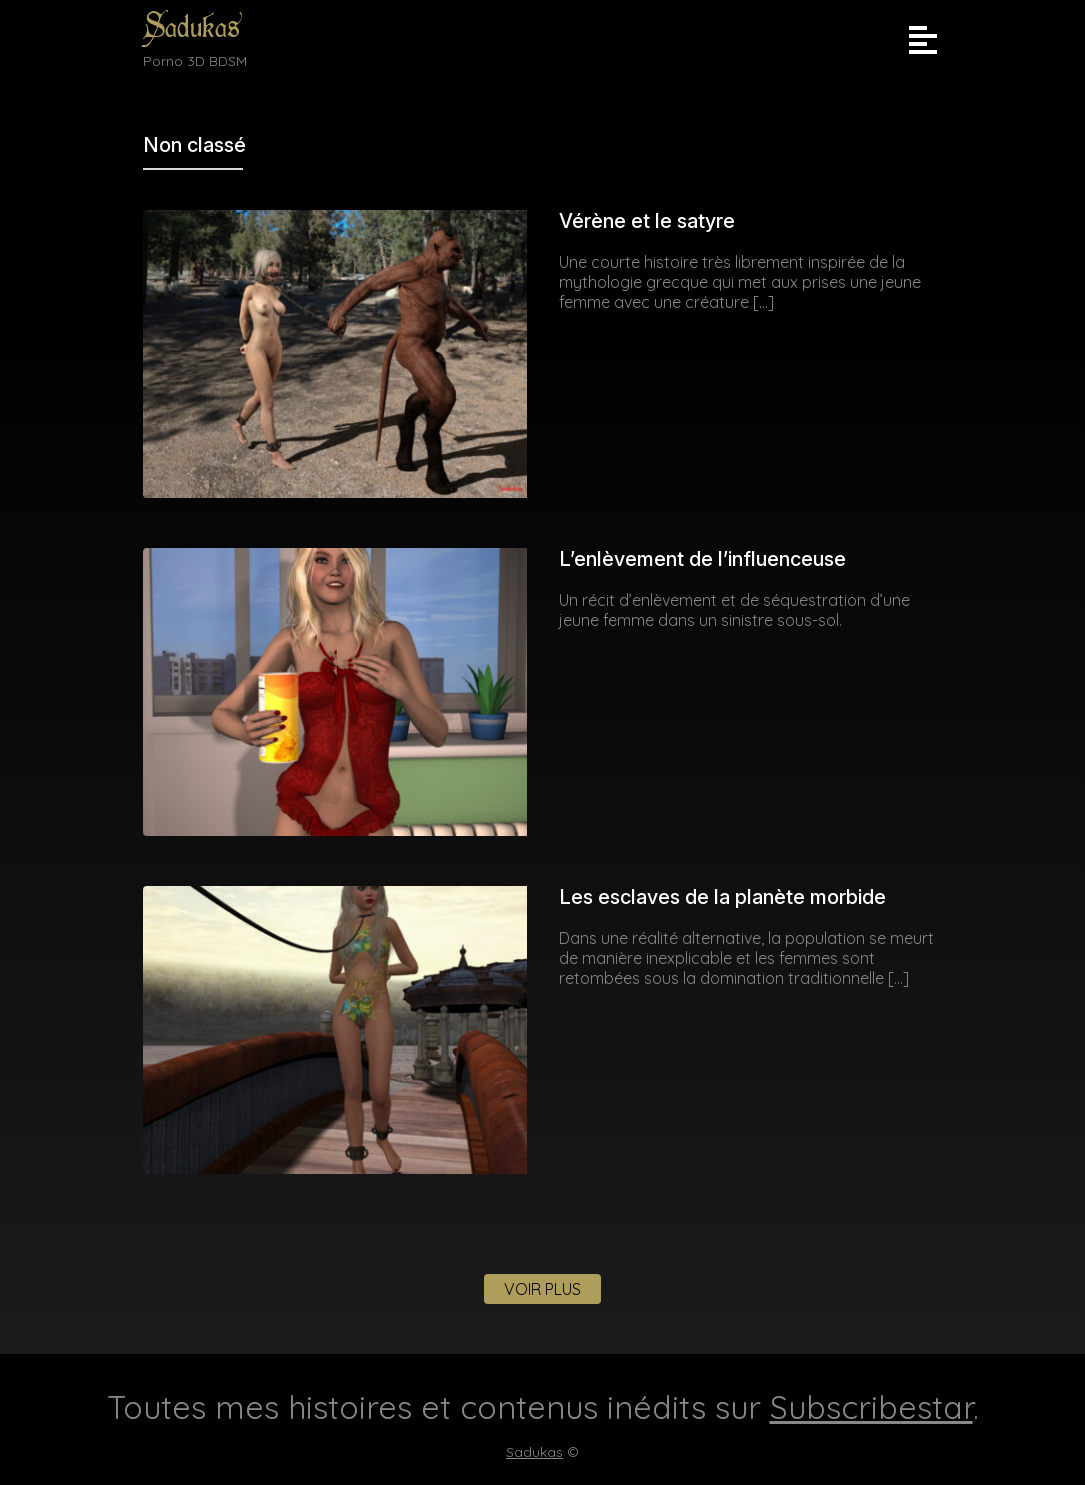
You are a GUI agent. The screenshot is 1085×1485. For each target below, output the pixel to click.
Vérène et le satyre (647, 221)
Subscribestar (871, 1407)
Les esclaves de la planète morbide (722, 897)
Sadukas (191, 27)
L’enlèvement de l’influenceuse (702, 559)
